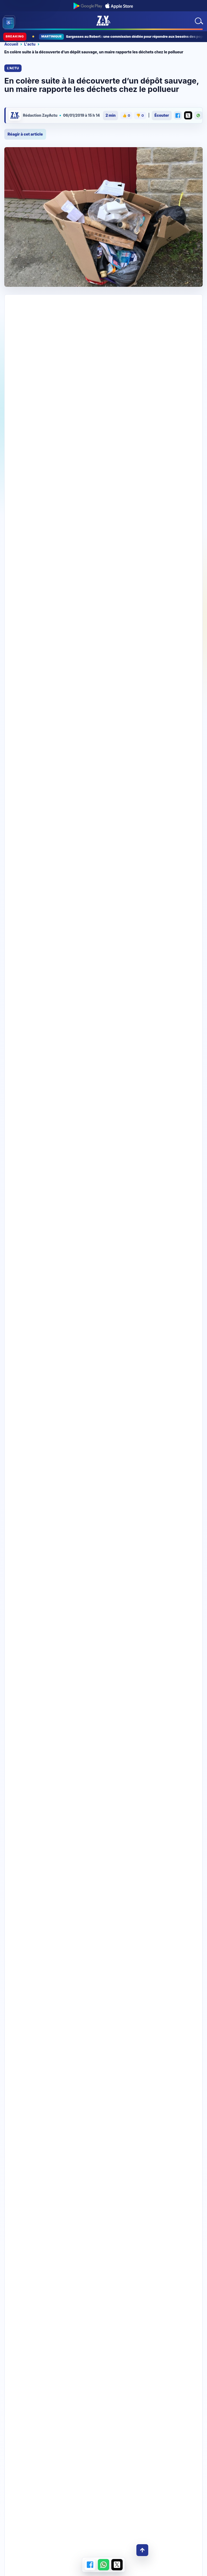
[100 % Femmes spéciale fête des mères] (103, 2405)
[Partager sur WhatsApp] (198, 115)
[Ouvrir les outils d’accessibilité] (8, 23)
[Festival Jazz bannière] (103, 623)
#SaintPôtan (157, 564)
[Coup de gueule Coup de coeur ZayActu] (103, 1747)
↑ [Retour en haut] (142, 2550)
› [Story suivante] (183, 729)
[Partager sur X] (188, 115)
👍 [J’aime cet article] (126, 115)
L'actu (30, 44)
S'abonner (172, 684)
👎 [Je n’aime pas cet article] (140, 115)
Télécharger (103, 2175)
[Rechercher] (198, 21)
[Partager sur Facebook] (178, 115)
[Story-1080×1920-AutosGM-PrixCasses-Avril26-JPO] (103, 1044)
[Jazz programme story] (103, 1399)
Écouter (161, 115)
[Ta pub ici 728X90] (103, 461)
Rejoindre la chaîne (103, 2267)
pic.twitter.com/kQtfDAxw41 (57, 571)
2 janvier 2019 (113, 578)
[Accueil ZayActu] (103, 20)
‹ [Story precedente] (172, 729)
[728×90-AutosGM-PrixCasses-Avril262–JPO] (103, 316)
